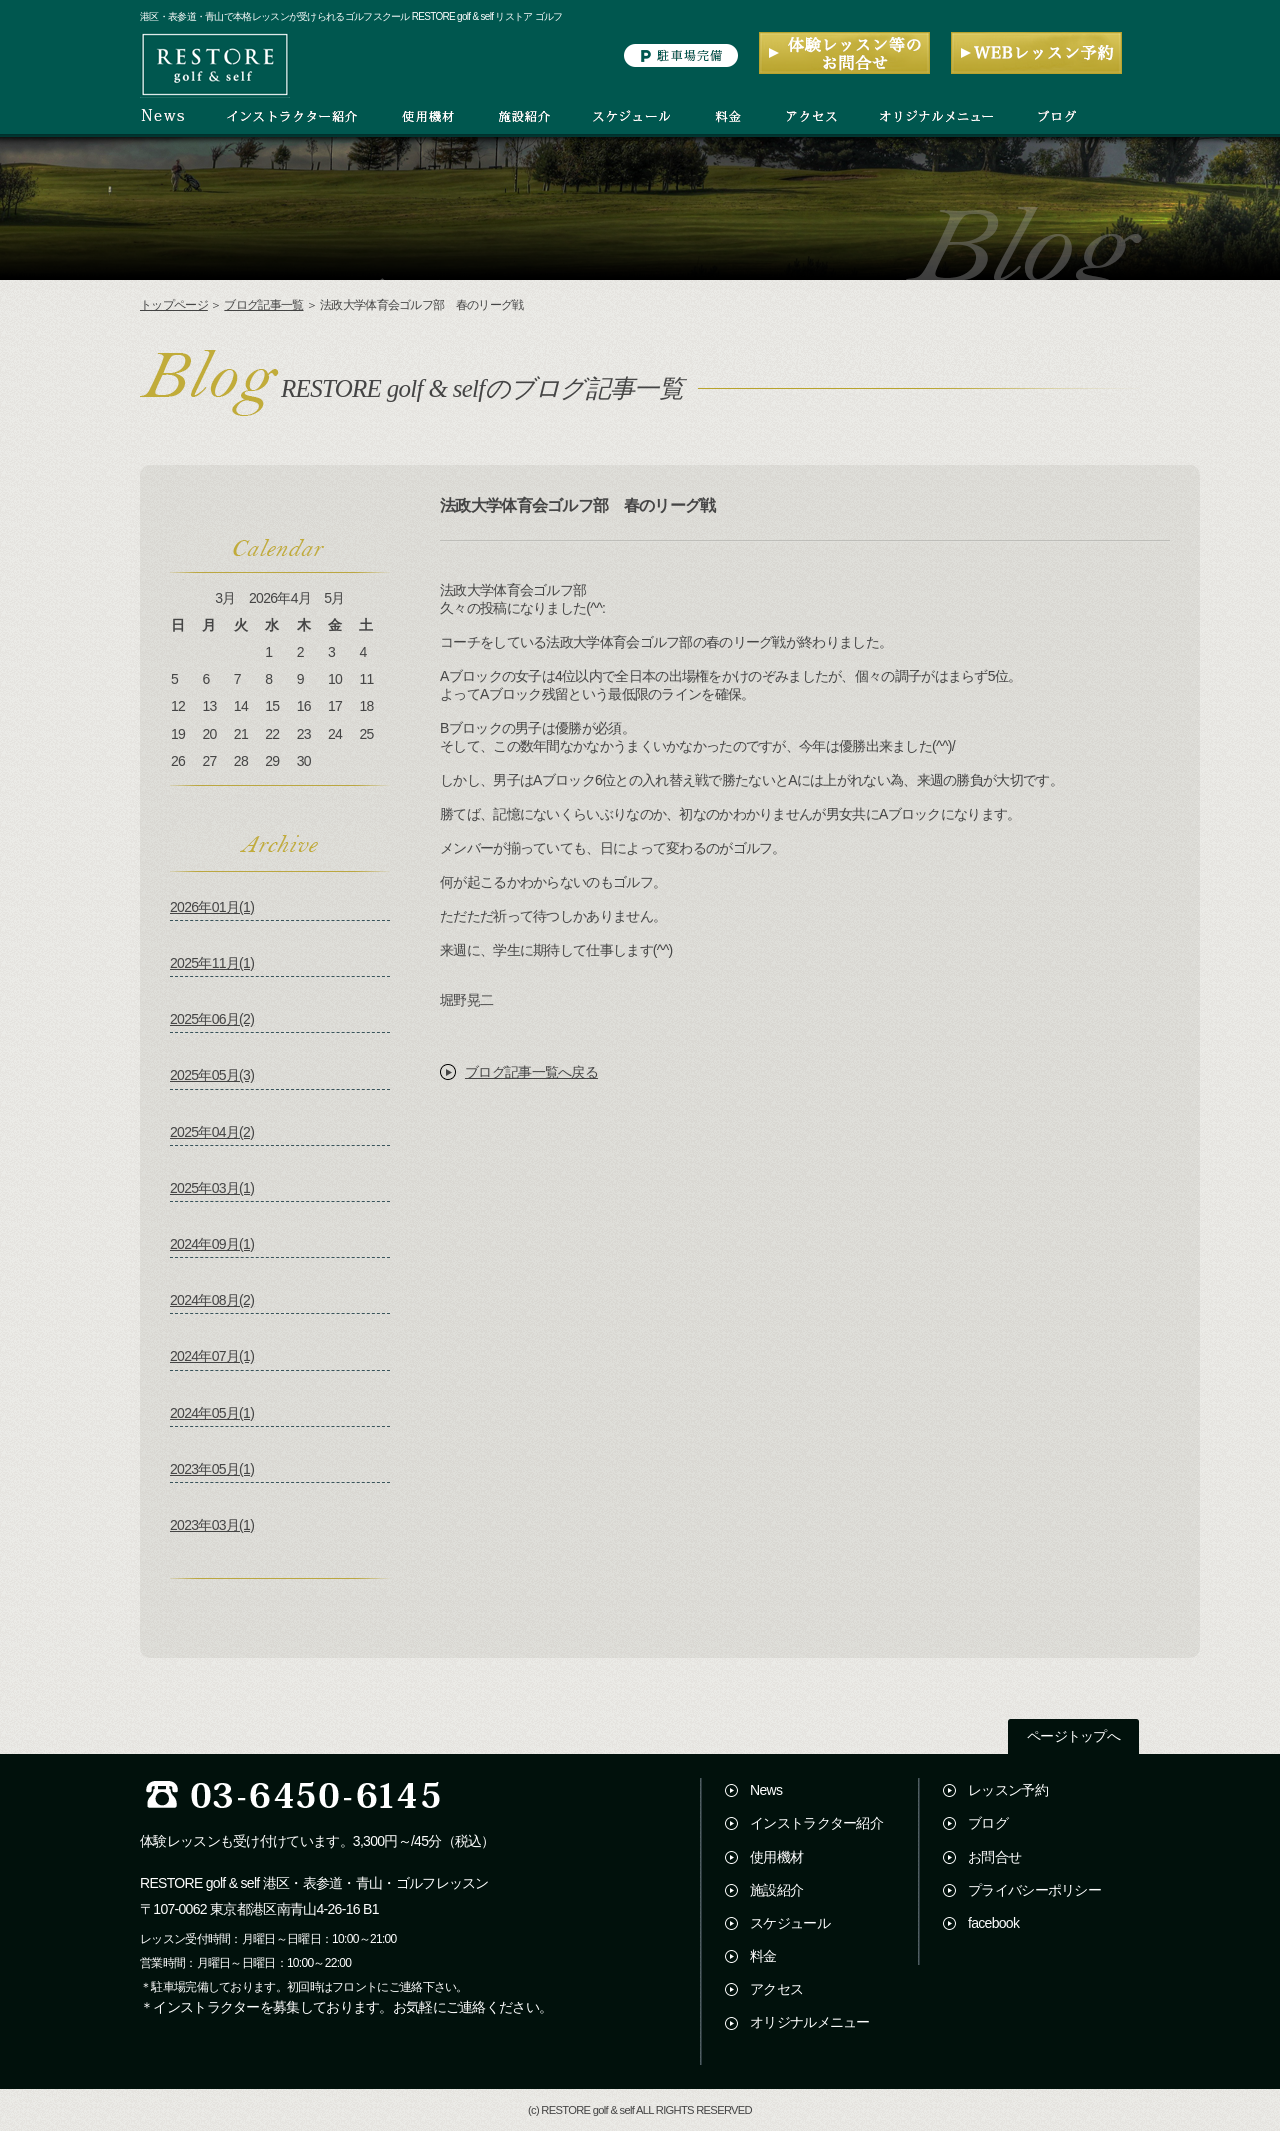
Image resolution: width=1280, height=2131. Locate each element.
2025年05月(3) (212, 1075)
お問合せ (994, 1857)
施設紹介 (776, 1890)
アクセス (776, 1989)
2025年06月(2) (212, 1019)
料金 (763, 1956)
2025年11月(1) (212, 963)
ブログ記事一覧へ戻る (531, 1072)
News (766, 1790)
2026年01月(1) (212, 907)
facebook (993, 1923)
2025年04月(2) (212, 1132)
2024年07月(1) (212, 1356)
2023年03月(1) (212, 1525)
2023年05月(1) (212, 1469)
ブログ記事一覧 (263, 305)
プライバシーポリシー (1034, 1890)
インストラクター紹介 (816, 1823)
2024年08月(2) (212, 1300)
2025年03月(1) (212, 1188)
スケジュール (790, 1923)
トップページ (174, 305)
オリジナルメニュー (810, 2022)
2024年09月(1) (212, 1244)
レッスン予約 (1008, 1790)
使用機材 (776, 1857)
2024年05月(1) (212, 1413)
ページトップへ (1073, 1736)
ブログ (988, 1823)
